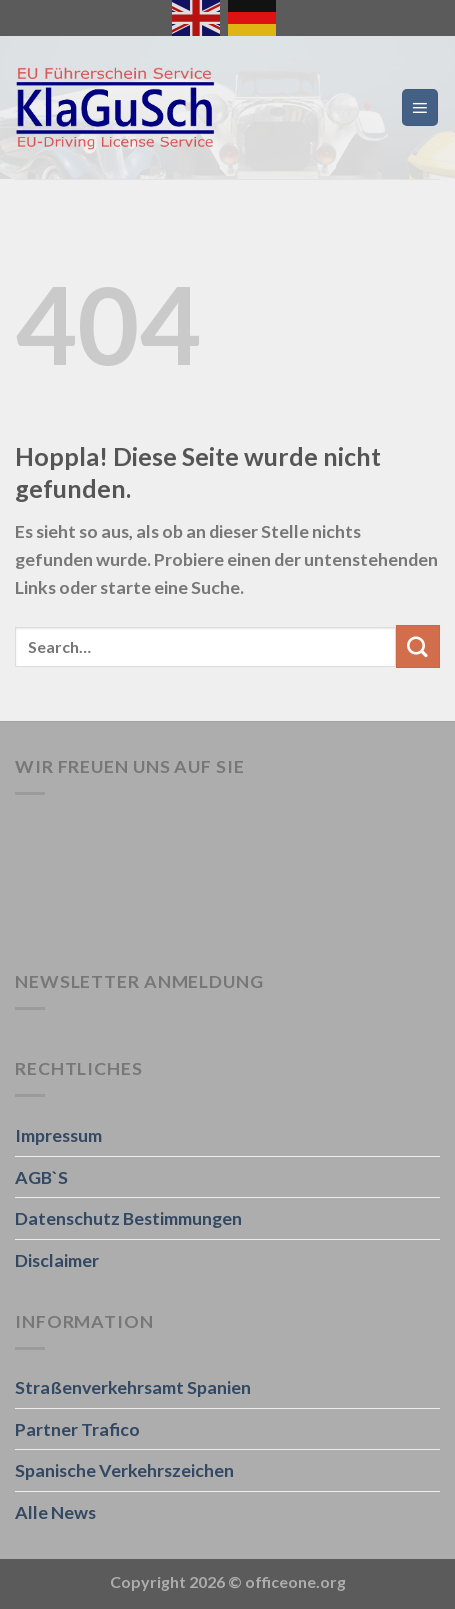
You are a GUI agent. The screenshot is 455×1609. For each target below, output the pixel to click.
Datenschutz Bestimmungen (128, 1218)
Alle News (55, 1512)
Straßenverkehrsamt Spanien (133, 1387)
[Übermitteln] (418, 646)
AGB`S (41, 1177)
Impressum (58, 1135)
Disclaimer (57, 1260)
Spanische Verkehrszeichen (124, 1470)
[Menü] (420, 107)
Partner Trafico (77, 1429)
